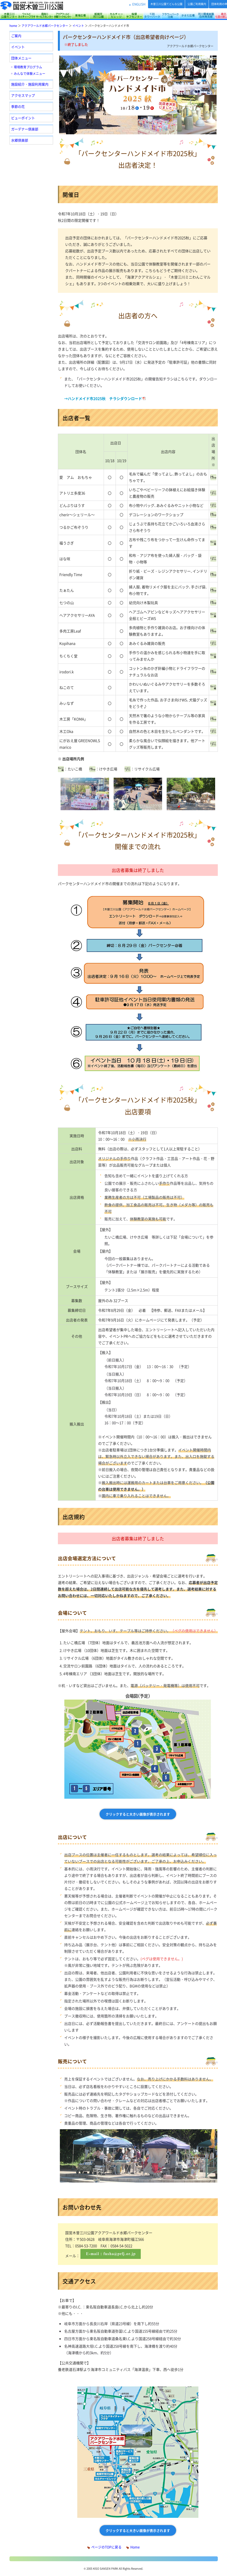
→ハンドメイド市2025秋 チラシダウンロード (103, 398)
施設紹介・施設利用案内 (29, 84)
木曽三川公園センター (9, 15)
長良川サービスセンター (45, 15)
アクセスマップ (23, 95)
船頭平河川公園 (98, 15)
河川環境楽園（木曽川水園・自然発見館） (206, 15)
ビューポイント (23, 117)
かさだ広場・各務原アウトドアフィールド (188, 15)
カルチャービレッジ (116, 15)
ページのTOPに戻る (104, 2546)
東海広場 (80, 15)
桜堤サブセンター (134, 15)
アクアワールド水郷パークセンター (62, 15)
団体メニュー (21, 58)
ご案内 (16, 35)
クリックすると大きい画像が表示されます (138, 1814)
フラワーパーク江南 (170, 15)
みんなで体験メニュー (29, 73)
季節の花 (18, 106)
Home (133, 2546)
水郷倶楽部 (19, 140)
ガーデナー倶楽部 (24, 129)
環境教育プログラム (28, 66)
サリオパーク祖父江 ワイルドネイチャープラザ (27, 15)
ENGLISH (138, 4)
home (13, 26)
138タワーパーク (152, 15)
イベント (78, 26)
